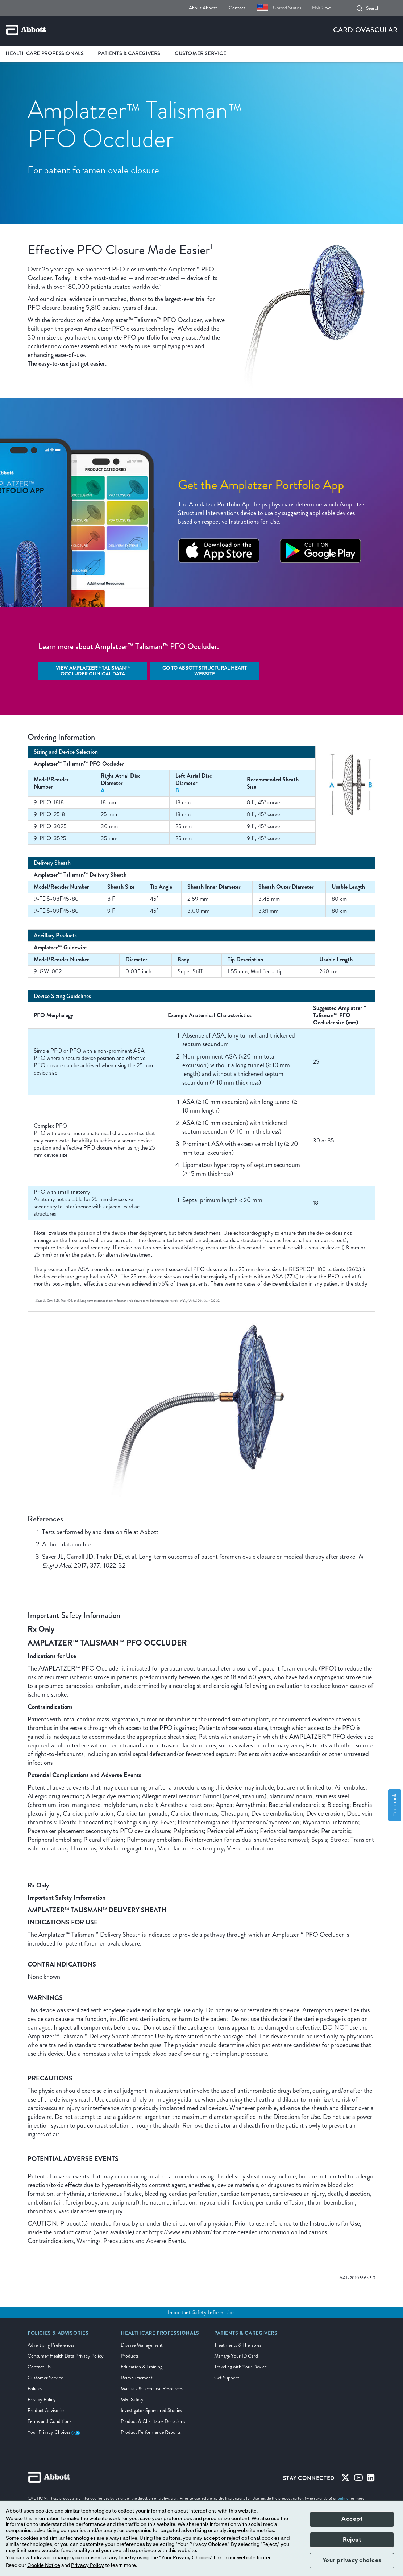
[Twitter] (345, 2479)
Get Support (226, 2377)
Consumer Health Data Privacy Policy (66, 2356)
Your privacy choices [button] (352, 2560)
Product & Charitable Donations (153, 2421)
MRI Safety (132, 2399)
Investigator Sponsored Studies (151, 2410)
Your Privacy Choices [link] (54, 2432)
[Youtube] (358, 2479)
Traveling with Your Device (240, 2366)
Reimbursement (137, 2377)
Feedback (395, 1805)
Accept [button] (351, 2519)
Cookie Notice (43, 2565)
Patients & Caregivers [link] (129, 53)
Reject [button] (352, 2540)
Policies (35, 2388)
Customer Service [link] (201, 53)
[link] (58, 2335)
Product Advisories (46, 2410)
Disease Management (142, 2345)
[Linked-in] (371, 2479)
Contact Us (39, 2366)
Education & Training (141, 2366)
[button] (359, 8)
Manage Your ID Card (236, 2356)
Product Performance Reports (151, 2432)
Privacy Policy (42, 2399)
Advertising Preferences (51, 2345)
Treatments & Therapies (237, 2345)
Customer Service (45, 2377)
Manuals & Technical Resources (152, 2388)
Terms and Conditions (49, 2421)
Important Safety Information (201, 2312)
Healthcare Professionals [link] (44, 53)
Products (130, 2356)
